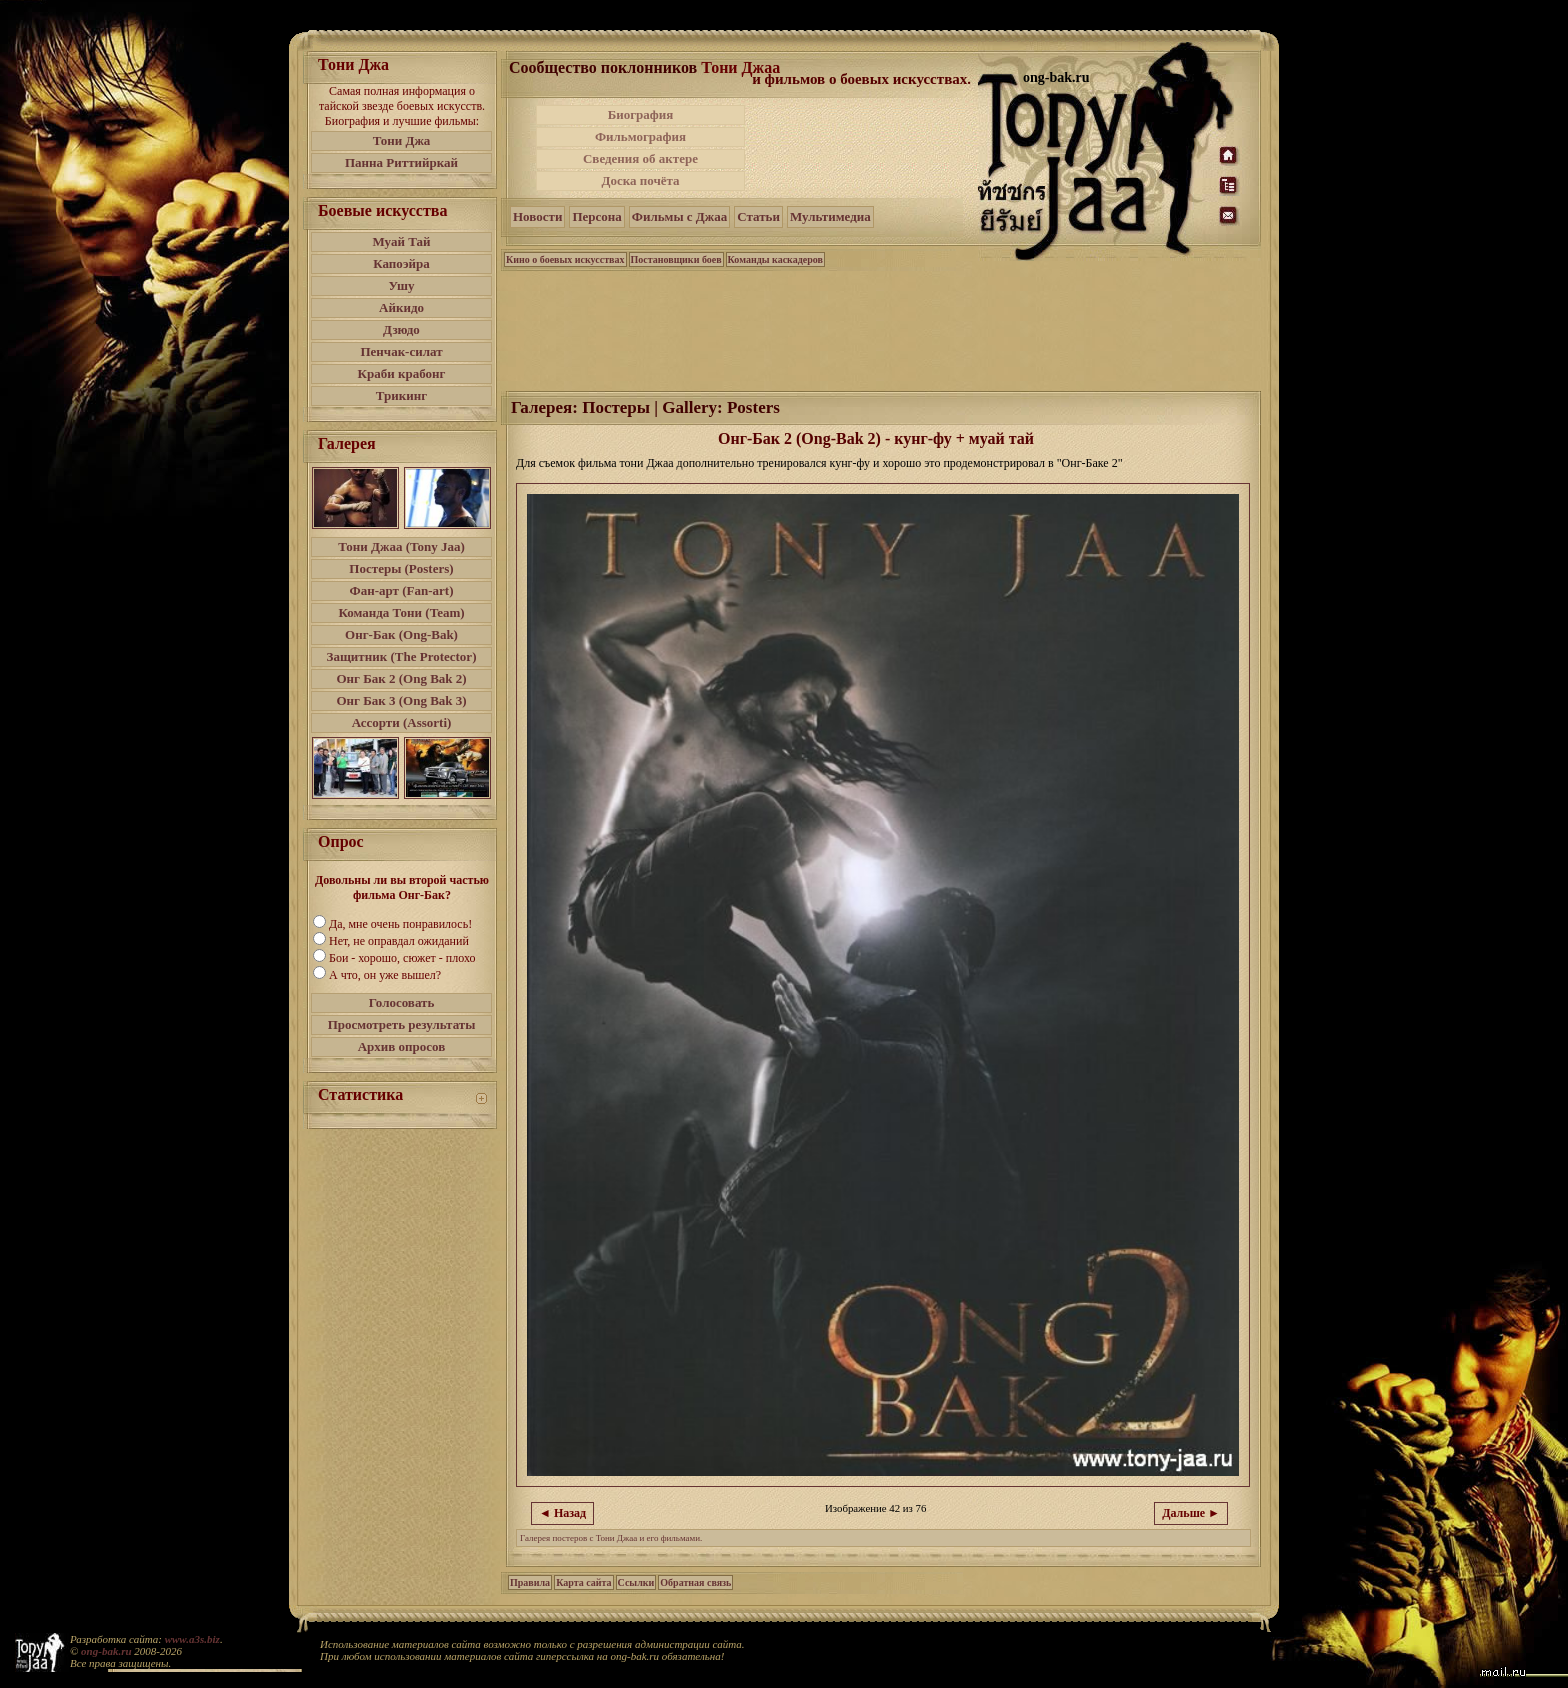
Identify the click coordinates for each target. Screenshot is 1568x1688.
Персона (596, 216)
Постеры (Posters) (401, 568)
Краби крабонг (402, 373)
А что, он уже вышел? (385, 975)
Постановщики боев (676, 259)
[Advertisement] (863, 148)
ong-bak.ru (106, 1651)
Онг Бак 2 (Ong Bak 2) (401, 678)
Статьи (758, 216)
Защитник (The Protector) (402, 656)
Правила (530, 1582)
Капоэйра (401, 263)
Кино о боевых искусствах (565, 259)
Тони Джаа (740, 67)
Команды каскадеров (775, 259)
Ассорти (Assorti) (402, 722)
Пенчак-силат (401, 351)
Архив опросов (402, 1046)
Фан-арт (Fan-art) (402, 590)
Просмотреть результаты (402, 1024)
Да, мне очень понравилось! (400, 924)
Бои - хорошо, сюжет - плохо (402, 958)
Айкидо (401, 307)
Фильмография (640, 136)
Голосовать (402, 1002)
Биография (641, 114)
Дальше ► (1191, 1513)
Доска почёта (640, 180)
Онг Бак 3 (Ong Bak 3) (401, 700)
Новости (537, 216)
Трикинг (401, 395)
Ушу (402, 285)
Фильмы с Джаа (679, 216)
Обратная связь (695, 1582)
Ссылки (636, 1582)
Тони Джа (402, 140)
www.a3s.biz (192, 1639)
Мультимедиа (830, 216)
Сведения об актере (640, 158)
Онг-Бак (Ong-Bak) (401, 634)
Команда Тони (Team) (401, 612)
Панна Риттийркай (401, 162)
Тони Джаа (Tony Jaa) (401, 546)
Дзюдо (401, 329)
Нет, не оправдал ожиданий (399, 941)
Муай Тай (401, 241)
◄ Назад (562, 1513)
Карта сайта (583, 1582)
